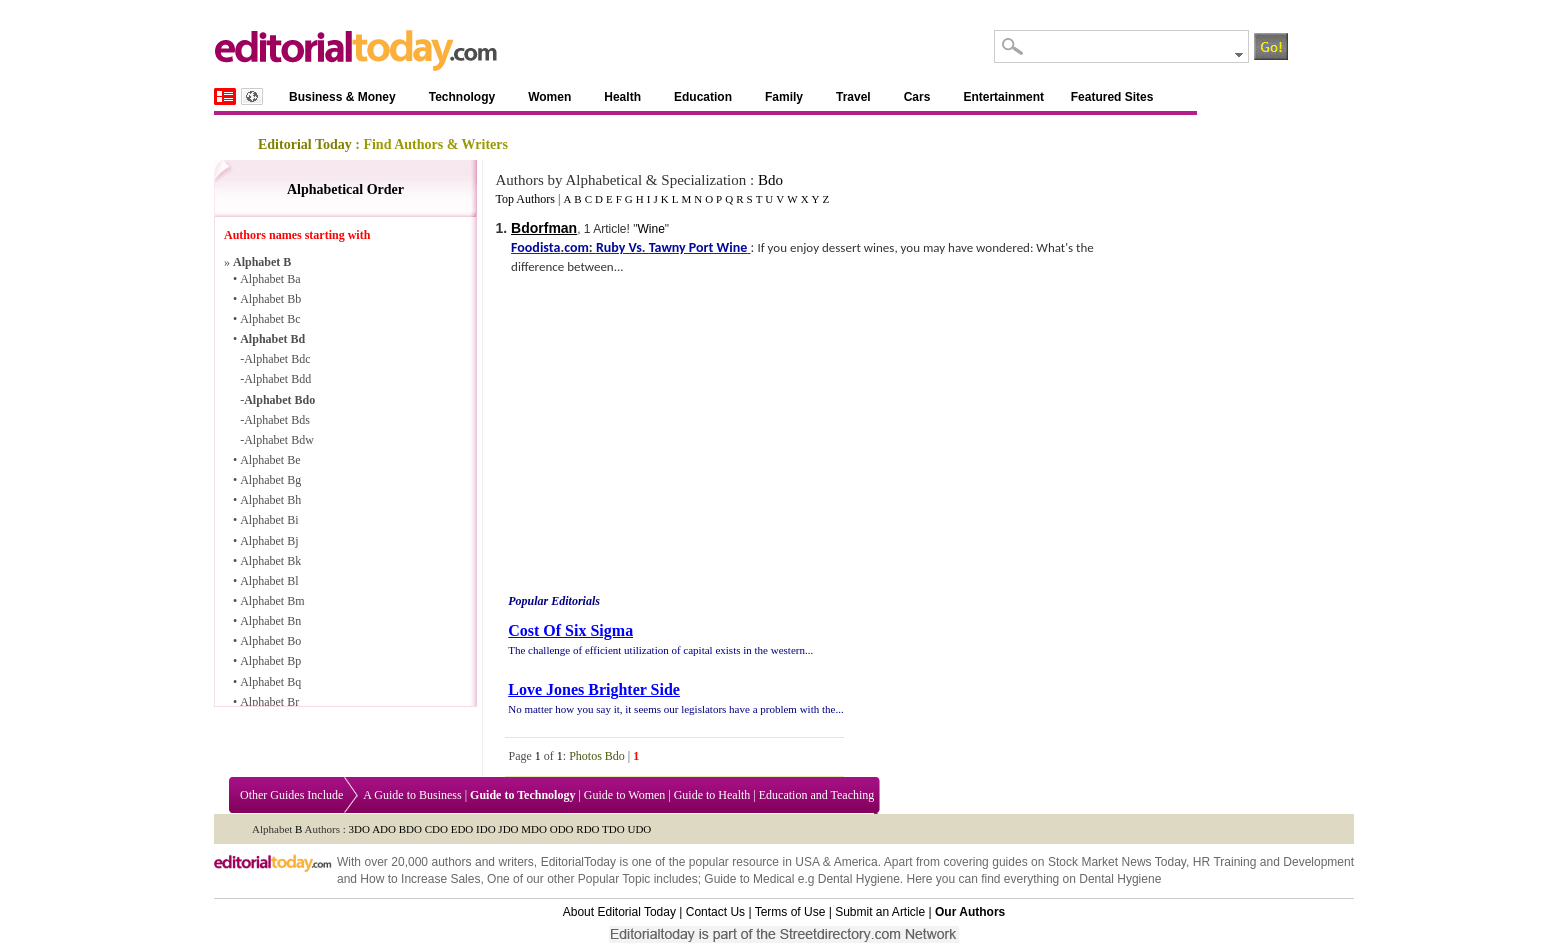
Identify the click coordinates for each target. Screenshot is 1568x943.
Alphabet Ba (270, 279)
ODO (562, 829)
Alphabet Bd (272, 339)
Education (703, 97)
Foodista (535, 247)
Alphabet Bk (270, 561)
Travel (853, 97)
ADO (384, 829)
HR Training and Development (1273, 862)
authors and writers (482, 862)
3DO (359, 829)
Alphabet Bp (270, 661)
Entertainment (1003, 97)
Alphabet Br (269, 702)
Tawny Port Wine (698, 247)
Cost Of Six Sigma (570, 630)
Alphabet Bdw (279, 440)
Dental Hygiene (859, 879)
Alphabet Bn (270, 621)
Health (622, 97)
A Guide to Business (412, 795)
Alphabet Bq (270, 682)
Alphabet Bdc (277, 359)
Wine (650, 229)
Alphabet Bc (270, 319)
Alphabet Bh (270, 500)
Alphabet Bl (269, 581)
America (856, 862)
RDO (587, 829)
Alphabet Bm (272, 601)
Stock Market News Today (1117, 862)
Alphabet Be (270, 460)
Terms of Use (790, 912)
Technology (462, 97)
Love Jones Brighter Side (594, 689)
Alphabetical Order (345, 189)
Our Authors (970, 912)
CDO (436, 829)
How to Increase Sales (420, 879)
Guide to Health (712, 795)
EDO (462, 829)
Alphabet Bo (270, 641)
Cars (917, 97)
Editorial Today (305, 144)
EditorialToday (578, 862)
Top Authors (525, 199)
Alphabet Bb (270, 299)
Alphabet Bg (270, 480)
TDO (613, 829)
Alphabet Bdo (279, 400)
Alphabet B (262, 262)
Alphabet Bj (269, 541)
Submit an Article (880, 912)
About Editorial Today (619, 912)
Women (549, 97)
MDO (534, 829)
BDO (410, 829)
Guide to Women (624, 795)
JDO (508, 829)
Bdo (770, 180)
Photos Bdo (597, 756)
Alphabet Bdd (277, 379)
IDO (486, 829)
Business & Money (342, 97)
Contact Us (715, 912)
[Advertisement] (673, 437)
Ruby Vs (619, 247)
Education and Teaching (817, 795)
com (576, 247)
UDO (639, 829)
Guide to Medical (749, 879)
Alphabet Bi (269, 520)
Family (784, 97)
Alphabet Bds (277, 420)
